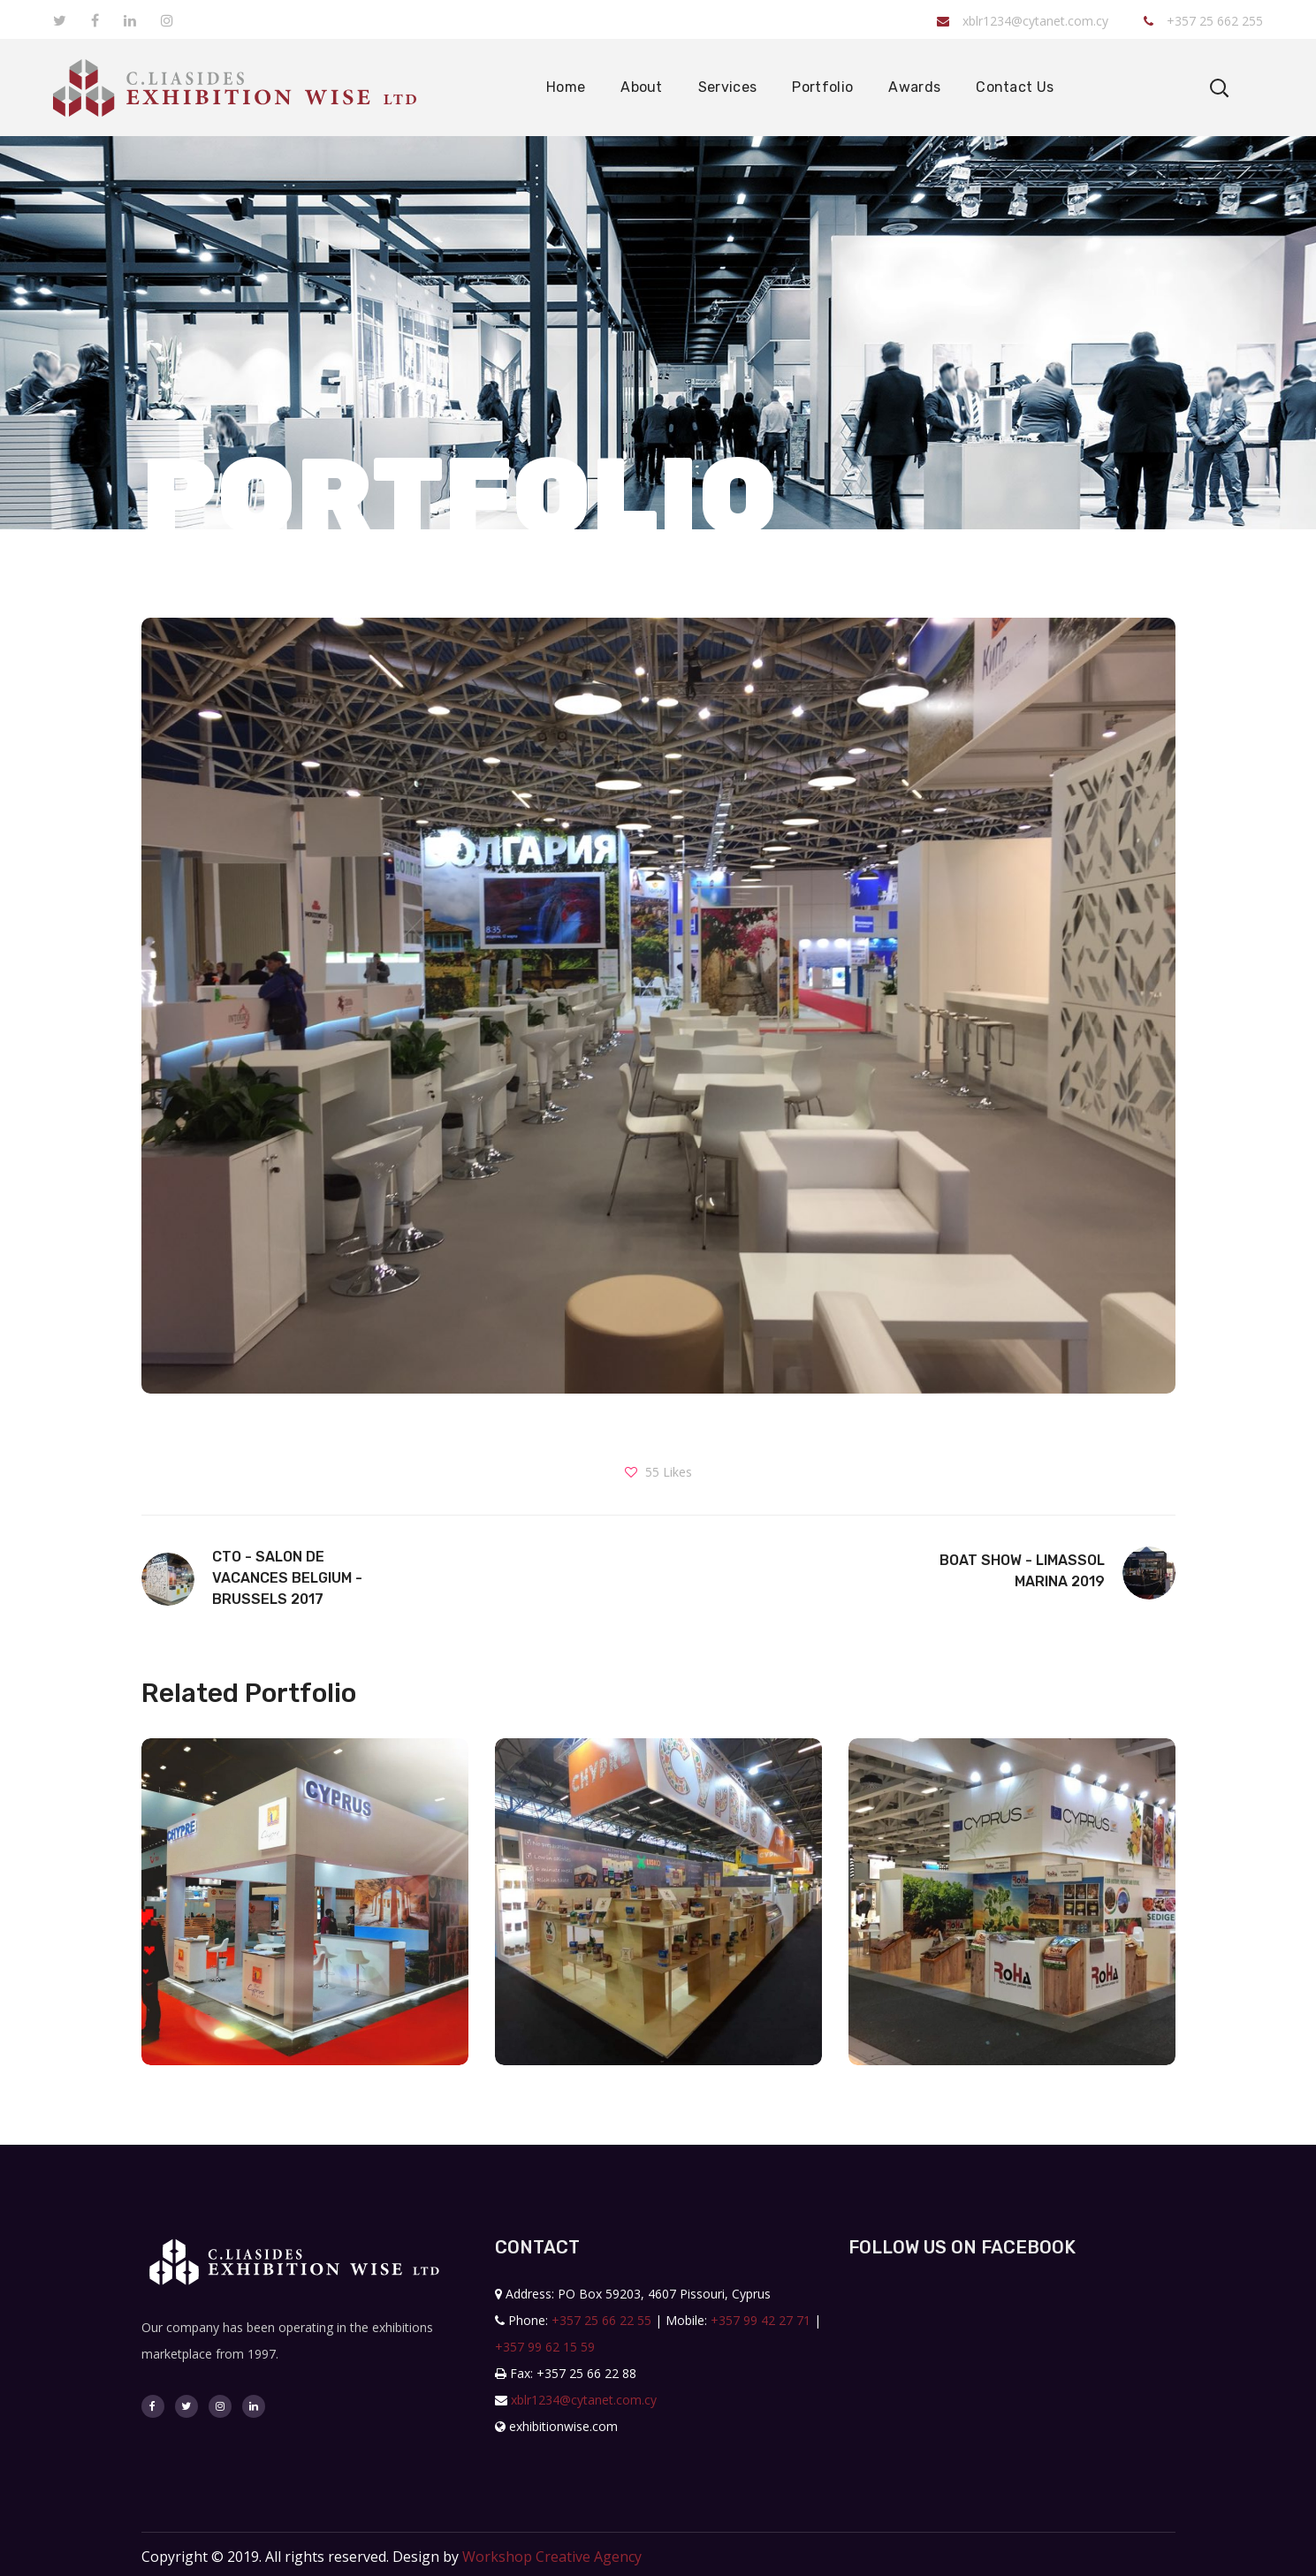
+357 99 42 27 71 (760, 2320)
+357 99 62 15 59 (545, 2346)
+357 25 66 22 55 (601, 2320)
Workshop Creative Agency (552, 2556)
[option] (305, 1915)
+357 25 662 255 (1203, 20)
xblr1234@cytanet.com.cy (1022, 20)
